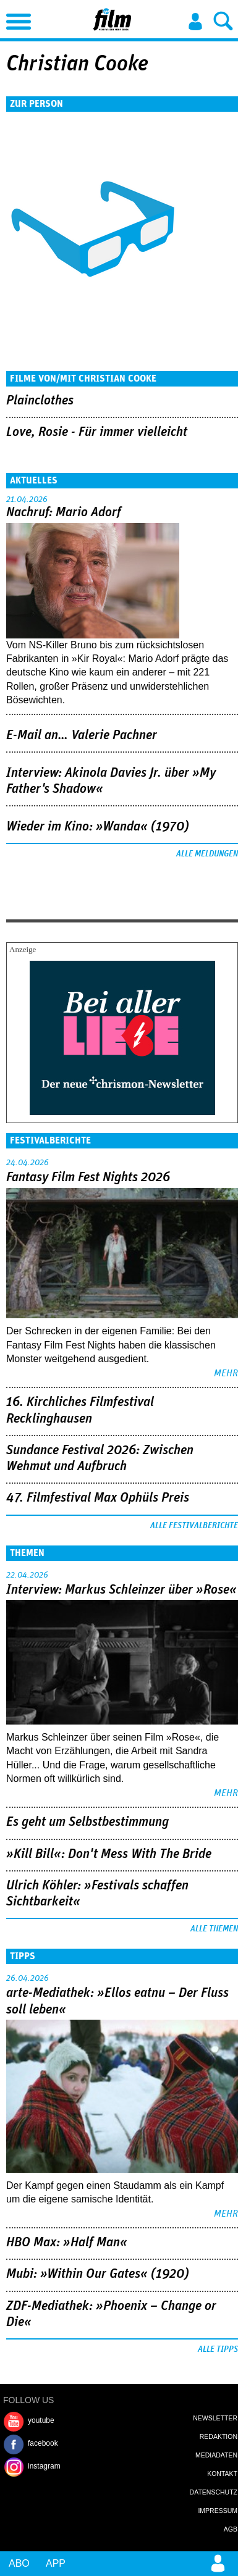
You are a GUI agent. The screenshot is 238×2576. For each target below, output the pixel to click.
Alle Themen (214, 1929)
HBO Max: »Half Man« (66, 2242)
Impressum (217, 2510)
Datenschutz (213, 2492)
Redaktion (218, 2436)
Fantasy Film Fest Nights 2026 (88, 1177)
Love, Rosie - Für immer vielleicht (96, 432)
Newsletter (215, 2418)
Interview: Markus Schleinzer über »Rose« (121, 1590)
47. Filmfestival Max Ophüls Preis (97, 1498)
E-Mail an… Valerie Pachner (81, 735)
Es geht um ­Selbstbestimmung (87, 1822)
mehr (226, 1373)
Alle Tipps (218, 2349)
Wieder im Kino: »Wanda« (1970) (97, 827)
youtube (41, 2420)
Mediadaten (216, 2455)
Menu (15, 18)
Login (195, 21)
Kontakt (222, 2473)
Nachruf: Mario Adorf (63, 512)
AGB (230, 2529)
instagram (44, 2466)
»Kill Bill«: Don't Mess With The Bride (108, 1854)
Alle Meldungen (207, 854)
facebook (43, 2443)
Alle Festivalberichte (194, 1525)
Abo (19, 2563)
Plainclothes (40, 401)
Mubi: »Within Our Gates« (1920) (97, 2274)
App (56, 2563)
